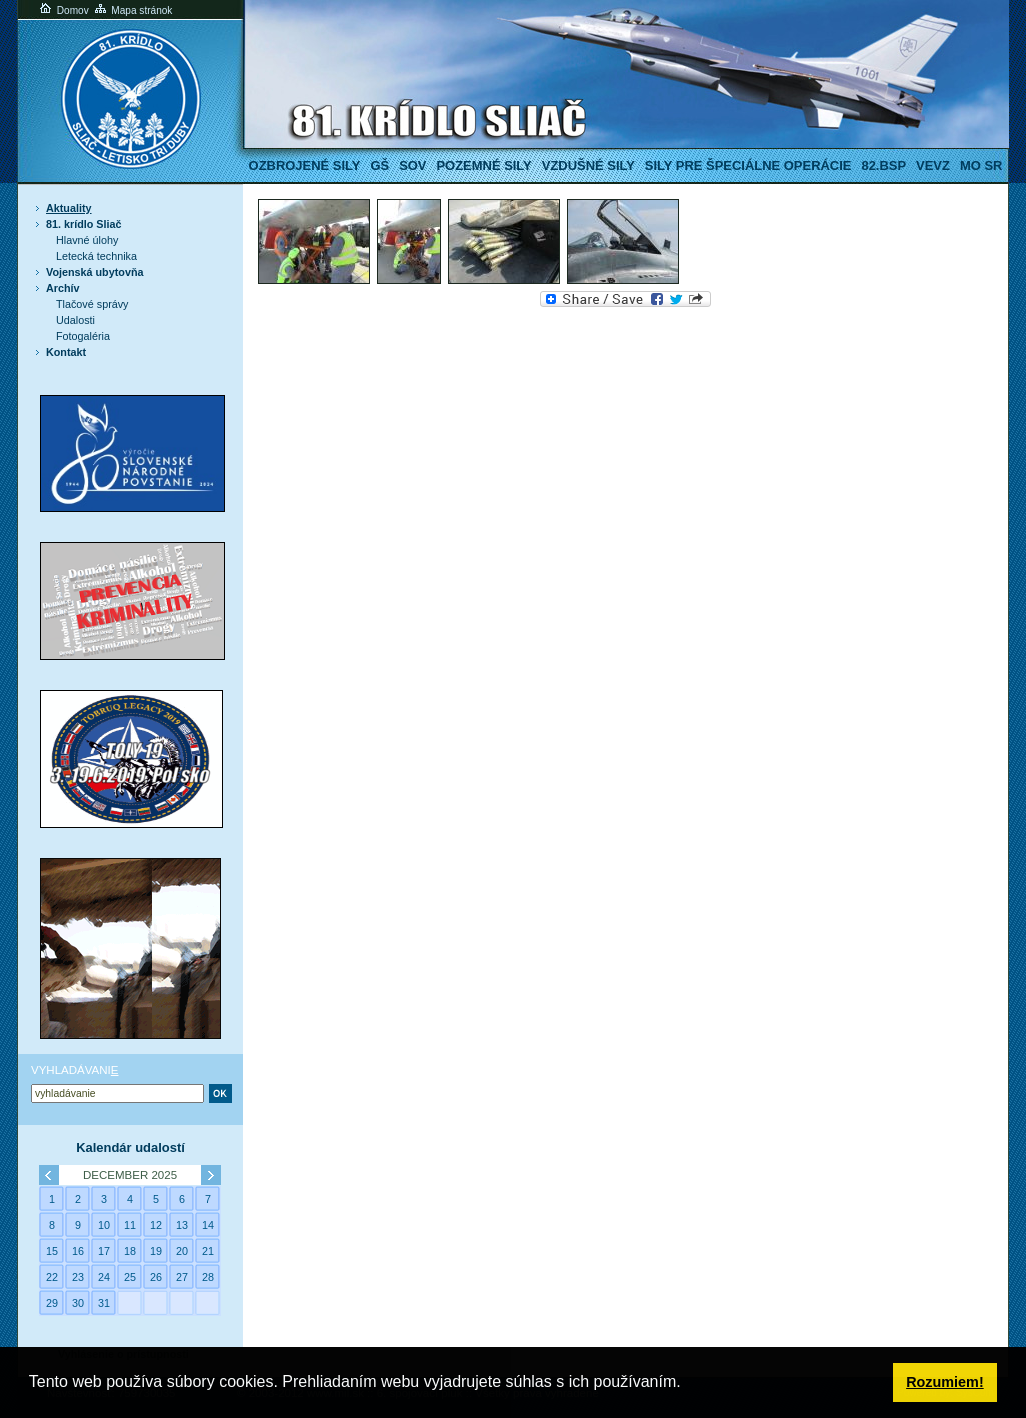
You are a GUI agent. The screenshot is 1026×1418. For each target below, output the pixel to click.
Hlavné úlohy (87, 240)
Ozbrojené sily (305, 165)
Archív (63, 288)
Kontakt (66, 352)
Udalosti (75, 320)
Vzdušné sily (588, 165)
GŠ (379, 165)
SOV (412, 165)
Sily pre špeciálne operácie (748, 165)
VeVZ (933, 165)
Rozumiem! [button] (945, 1382)
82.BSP (883, 165)
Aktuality (69, 208)
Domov (63, 10)
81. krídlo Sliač (84, 224)
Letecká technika (96, 256)
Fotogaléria (83, 336)
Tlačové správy (92, 304)
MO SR (981, 165)
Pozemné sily (483, 165)
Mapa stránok (132, 10)
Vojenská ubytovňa (94, 272)
